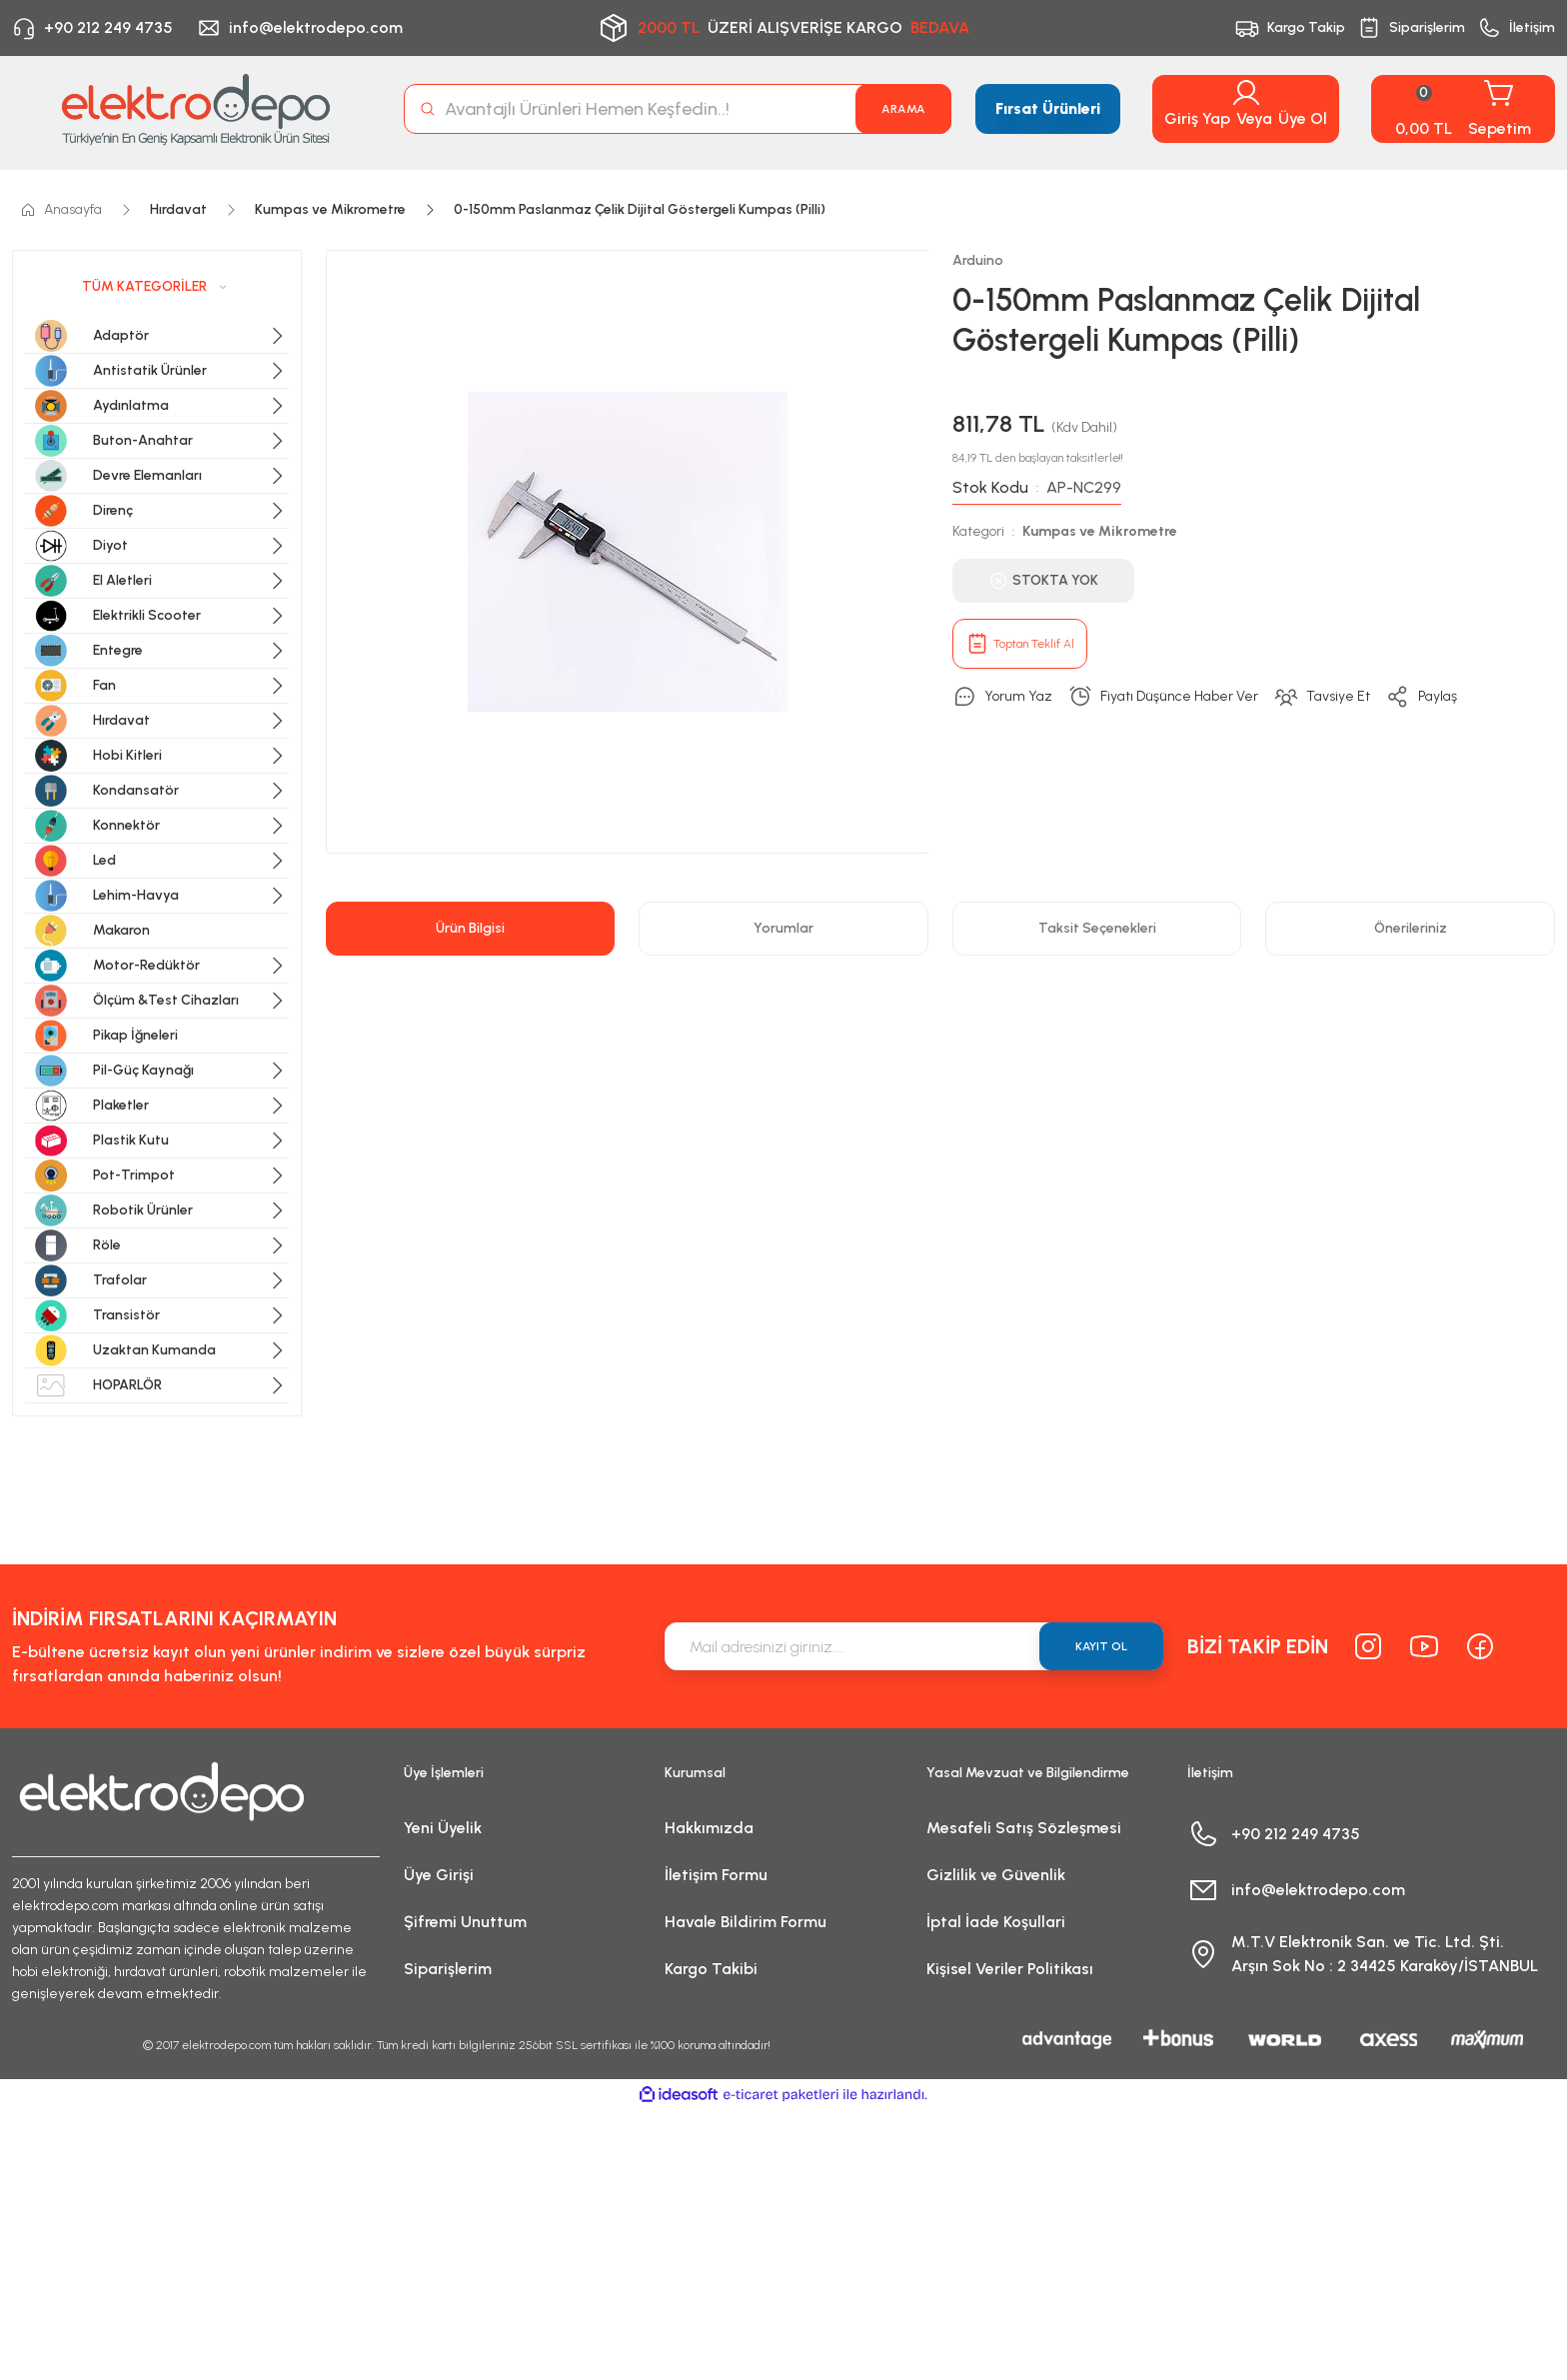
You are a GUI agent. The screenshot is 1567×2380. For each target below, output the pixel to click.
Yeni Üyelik (443, 1827)
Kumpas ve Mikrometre (1099, 531)
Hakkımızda (709, 1827)
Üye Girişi (439, 1874)
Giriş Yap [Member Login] (1197, 118)
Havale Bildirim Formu (745, 1921)
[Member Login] (1246, 93)
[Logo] (196, 109)
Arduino (977, 260)
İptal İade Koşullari (995, 1921)
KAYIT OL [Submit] (1101, 1646)
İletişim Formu (716, 1874)
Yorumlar (783, 928)
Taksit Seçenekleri (1097, 928)
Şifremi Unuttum (465, 1921)
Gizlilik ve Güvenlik (995, 1874)
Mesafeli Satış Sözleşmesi (1023, 1827)
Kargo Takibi (711, 1968)
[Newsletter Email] (914, 1646)
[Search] (677, 109)
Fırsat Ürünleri (1047, 108)
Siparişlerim (448, 1968)
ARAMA (903, 109)
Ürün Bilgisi (470, 928)
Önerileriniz (1410, 928)
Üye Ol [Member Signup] (1302, 118)
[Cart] (1463, 109)
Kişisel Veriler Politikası (1009, 1968)
